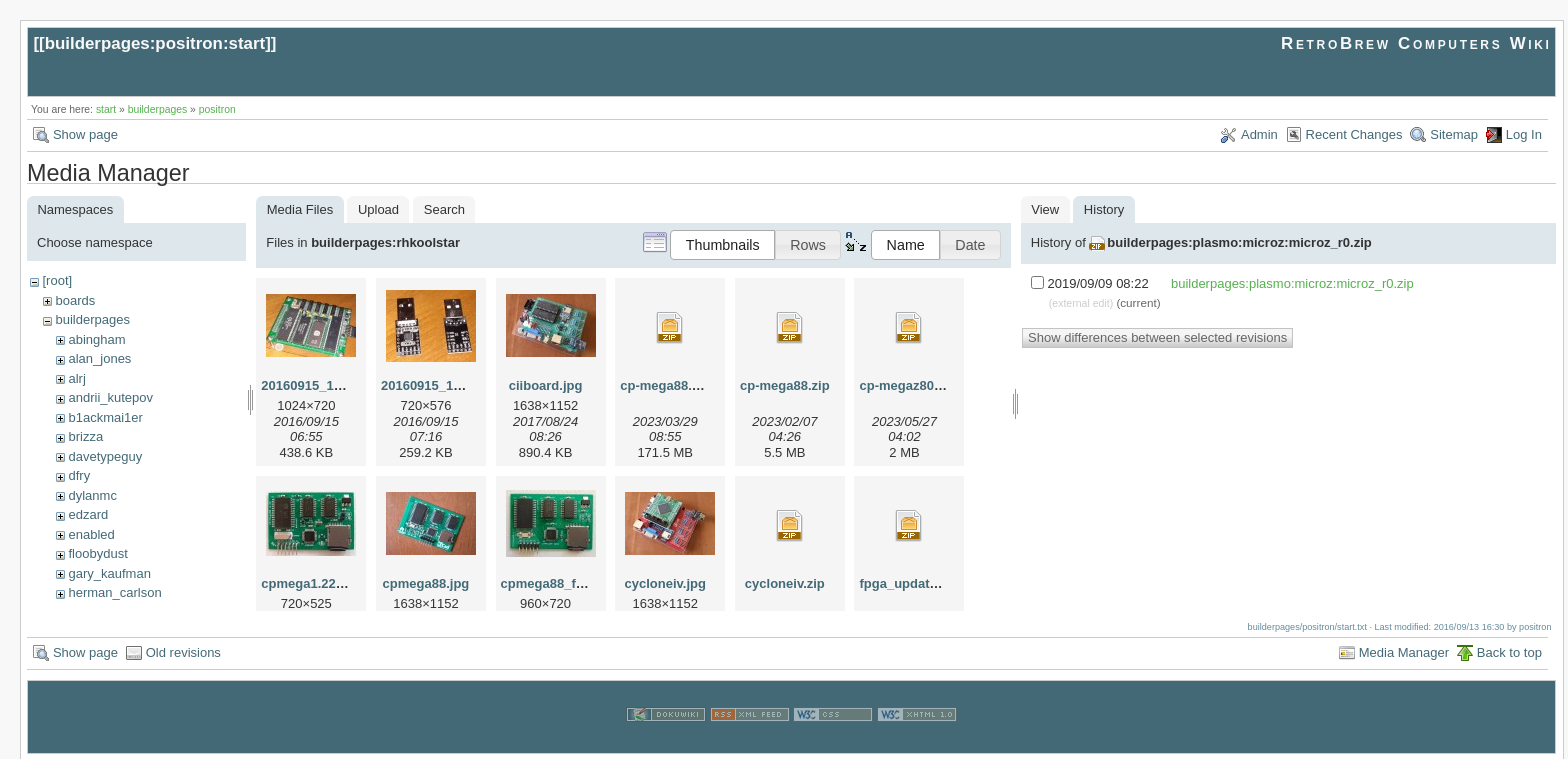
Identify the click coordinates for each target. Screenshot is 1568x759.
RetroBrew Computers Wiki (1416, 43)
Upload (378, 209)
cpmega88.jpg (426, 583)
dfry (79, 475)
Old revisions (183, 650)
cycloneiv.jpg (665, 583)
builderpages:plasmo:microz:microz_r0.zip (1239, 242)
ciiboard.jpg (546, 385)
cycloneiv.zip (785, 583)
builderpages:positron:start (155, 43)
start (106, 109)
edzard (88, 514)
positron (217, 109)
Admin (1259, 134)
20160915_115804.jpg (447, 385)
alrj (76, 378)
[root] (57, 280)
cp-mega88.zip (785, 385)
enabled (91, 534)
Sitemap (1454, 134)
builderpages (158, 109)
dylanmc (92, 495)
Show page (85, 134)
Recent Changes (1354, 134)
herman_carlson (114, 592)
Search (444, 209)
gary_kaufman (109, 573)
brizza (85, 436)
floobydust (97, 553)
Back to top (1509, 650)
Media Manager (1404, 650)
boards (75, 300)
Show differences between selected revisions (1157, 337)
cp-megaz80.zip (907, 385)
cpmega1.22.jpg (310, 583)
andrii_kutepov (110, 397)
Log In (1524, 134)
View (1045, 209)
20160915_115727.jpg (327, 385)
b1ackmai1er (105, 417)
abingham (96, 339)
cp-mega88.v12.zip (677, 385)
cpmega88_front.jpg (563, 583)
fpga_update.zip (908, 583)
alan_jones (99, 358)
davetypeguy (105, 456)
